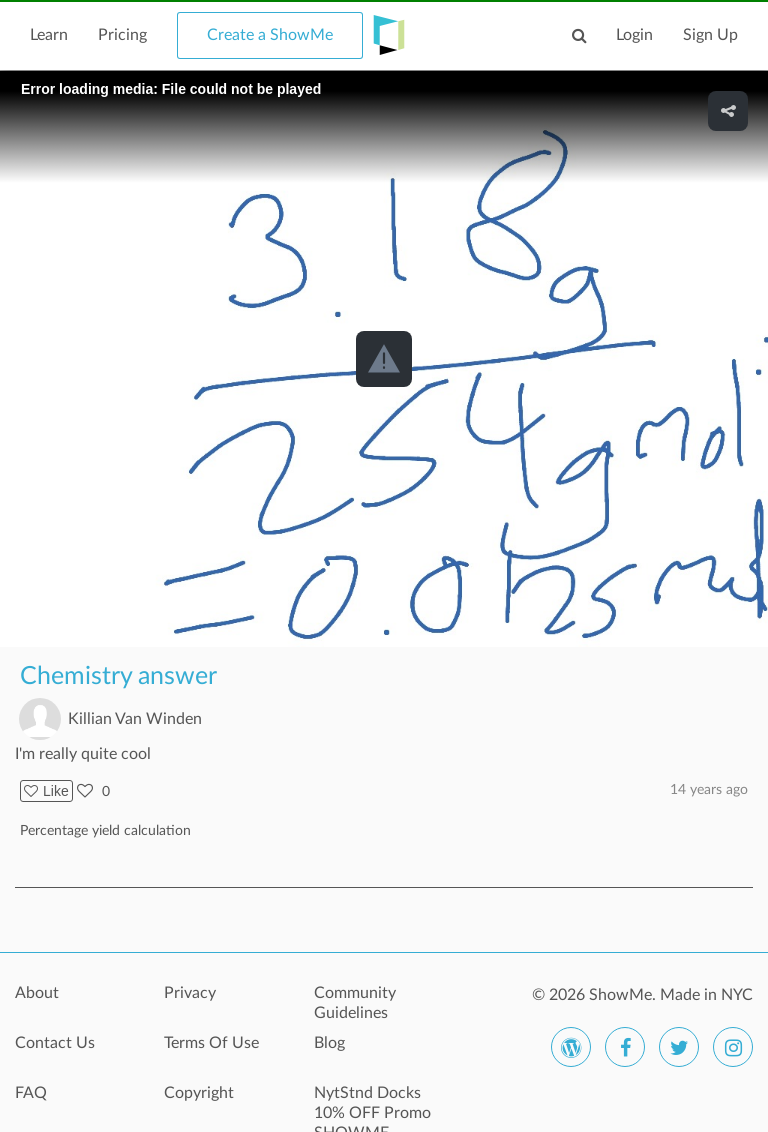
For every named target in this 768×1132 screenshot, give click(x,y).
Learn (49, 35)
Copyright (199, 1093)
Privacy (190, 993)
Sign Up (710, 35)
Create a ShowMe (270, 35)
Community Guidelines (355, 1003)
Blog (329, 1043)
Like (46, 791)
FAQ (31, 1093)
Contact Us (55, 1043)
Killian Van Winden (135, 719)
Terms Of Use (211, 1043)
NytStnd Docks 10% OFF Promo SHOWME (372, 1104)
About (37, 993)
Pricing (122, 35)
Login (634, 35)
